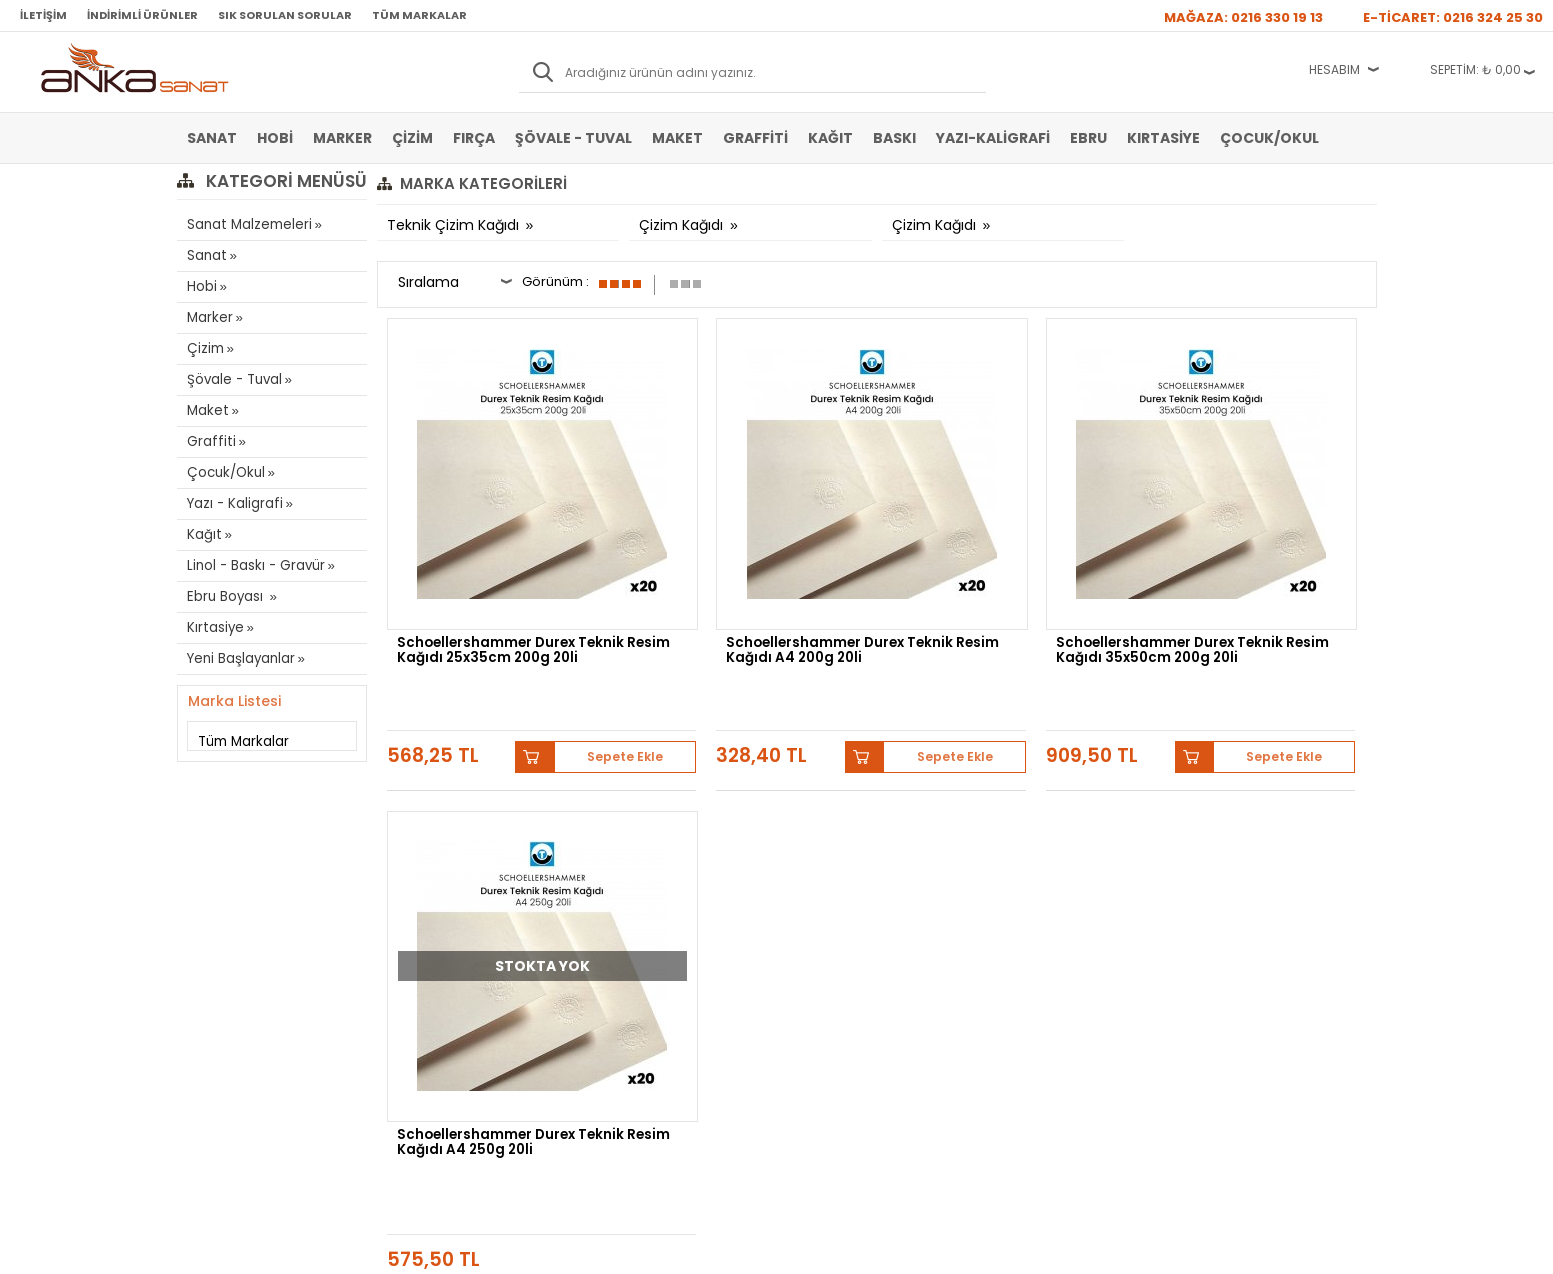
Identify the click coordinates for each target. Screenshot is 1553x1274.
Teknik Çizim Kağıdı (455, 225)
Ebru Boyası (226, 596)
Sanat (212, 138)
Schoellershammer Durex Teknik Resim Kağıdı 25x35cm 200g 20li (489, 580)
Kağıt (830, 138)
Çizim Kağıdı (683, 225)
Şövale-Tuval (222, 955)
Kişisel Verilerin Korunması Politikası (458, 932)
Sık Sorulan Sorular (285, 15)
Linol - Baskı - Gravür (253, 565)
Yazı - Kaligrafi (233, 503)
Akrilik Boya (218, 865)
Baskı (894, 138)
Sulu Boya (214, 835)
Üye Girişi (613, 865)
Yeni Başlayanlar (240, 658)
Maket (677, 138)
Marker (342, 138)
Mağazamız (818, 865)
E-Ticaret (716, 1248)
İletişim (43, 15)
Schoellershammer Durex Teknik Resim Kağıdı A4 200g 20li (753, 580)
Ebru (1088, 138)
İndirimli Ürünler (142, 15)
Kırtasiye (1163, 138)
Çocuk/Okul (1269, 138)
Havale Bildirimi (628, 895)
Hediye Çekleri (826, 925)
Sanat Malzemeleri (248, 224)
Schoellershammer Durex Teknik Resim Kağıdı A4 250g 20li (1257, 580)
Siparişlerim (618, 925)
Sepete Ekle (567, 649)
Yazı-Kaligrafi (993, 138)
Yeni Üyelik (616, 835)
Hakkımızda (818, 835)
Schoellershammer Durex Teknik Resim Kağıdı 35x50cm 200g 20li (994, 580)
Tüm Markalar (419, 15)
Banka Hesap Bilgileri (444, 835)
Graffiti (755, 138)
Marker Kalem (224, 925)
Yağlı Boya (215, 895)
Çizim (412, 138)
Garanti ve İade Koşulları (453, 895)
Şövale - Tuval (573, 138)
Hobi (275, 138)
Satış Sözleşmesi (433, 865)
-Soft (665, 1248)
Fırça (474, 138)
